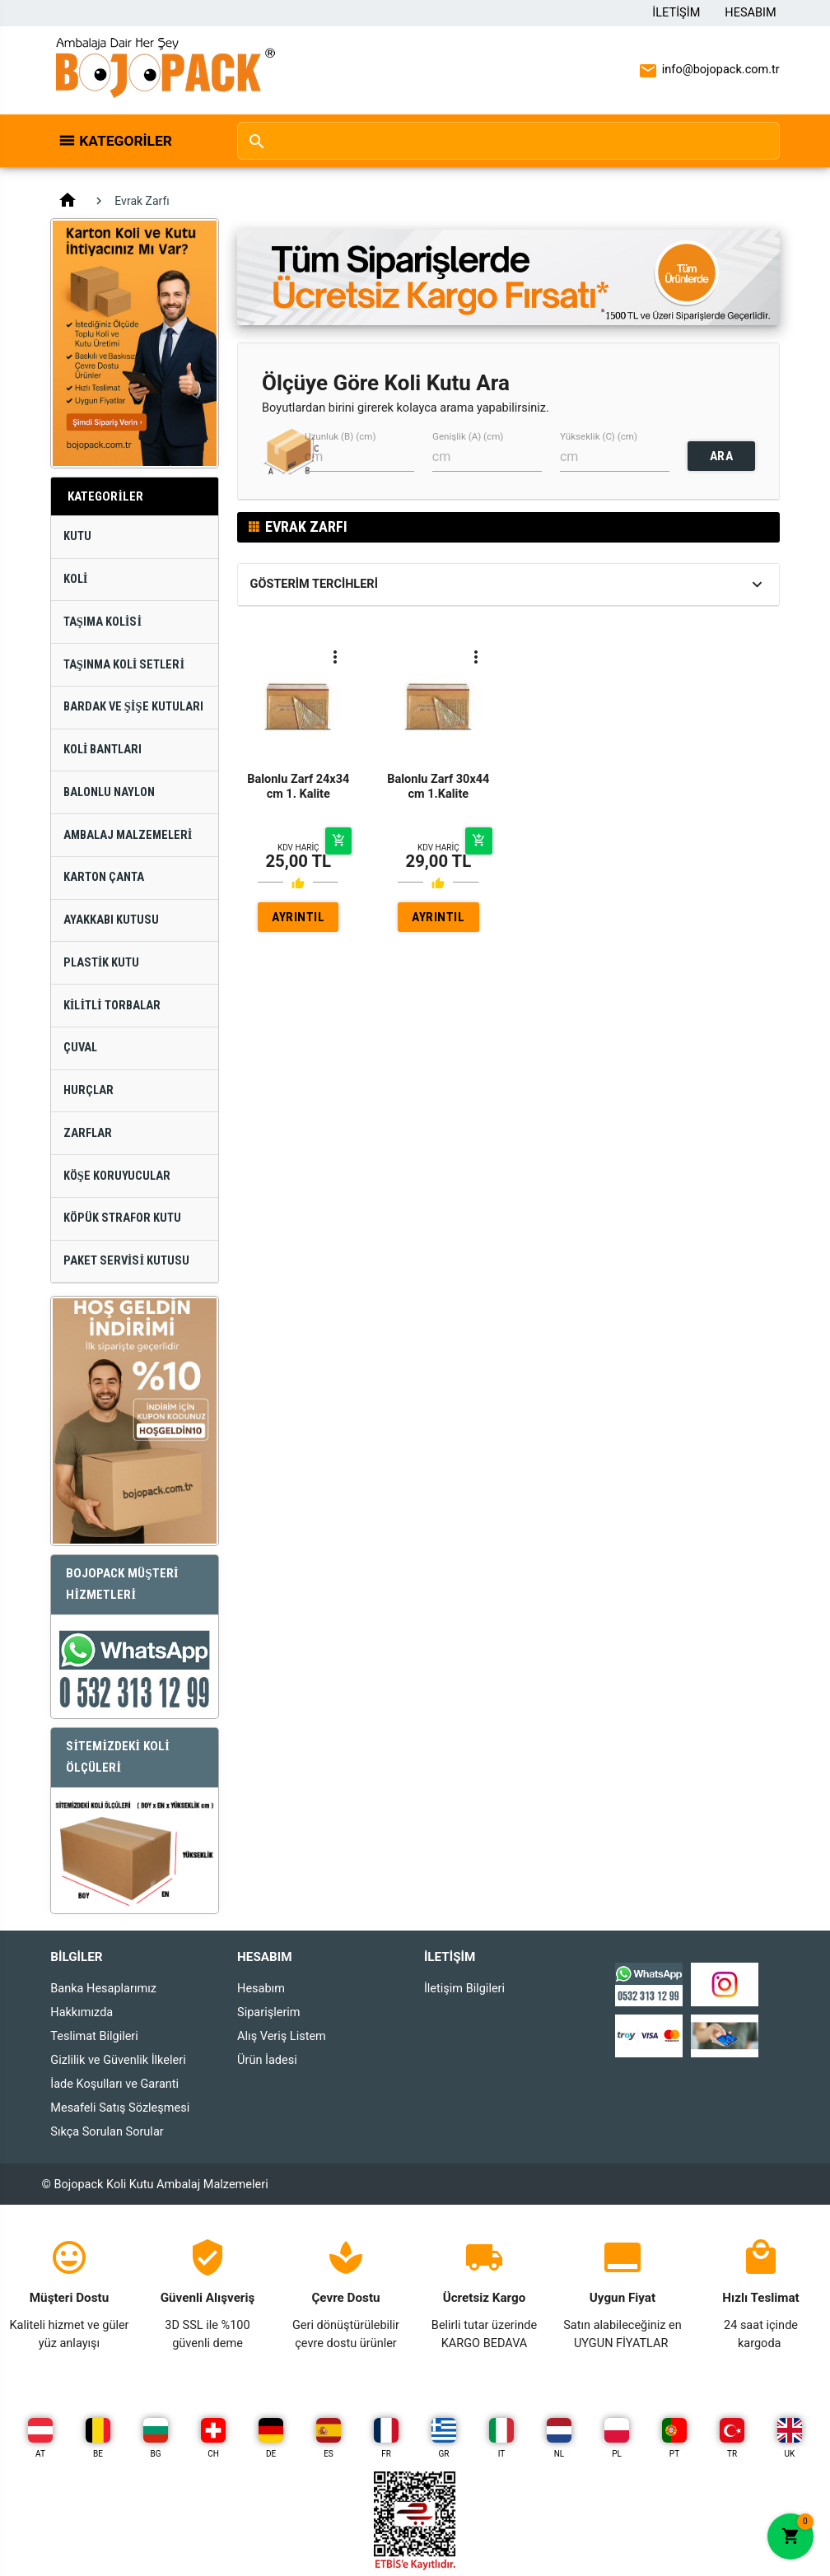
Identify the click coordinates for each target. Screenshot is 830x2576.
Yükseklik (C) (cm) (598, 437)
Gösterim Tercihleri (314, 584)
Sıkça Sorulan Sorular (106, 2132)
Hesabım (750, 13)
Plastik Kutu (101, 963)
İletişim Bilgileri (464, 1989)
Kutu (77, 536)
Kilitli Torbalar (112, 1006)
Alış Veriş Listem (281, 2036)
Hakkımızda (81, 2012)
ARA (722, 456)
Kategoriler (125, 141)
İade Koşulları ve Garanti (114, 2084)
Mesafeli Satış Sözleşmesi (119, 2108)
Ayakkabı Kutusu (111, 920)
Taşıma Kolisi (102, 622)
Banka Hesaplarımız (103, 1989)
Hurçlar (88, 1090)
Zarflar (87, 1133)
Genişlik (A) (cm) (467, 437)
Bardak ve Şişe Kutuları (133, 707)
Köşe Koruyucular (116, 1176)
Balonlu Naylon (109, 792)
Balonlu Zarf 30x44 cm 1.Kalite (438, 786)
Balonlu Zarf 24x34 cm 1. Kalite (298, 786)
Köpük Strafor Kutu (122, 1218)
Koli (75, 579)
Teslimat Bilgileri (94, 2036)
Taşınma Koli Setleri (123, 665)
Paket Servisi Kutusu (126, 1261)
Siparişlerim (268, 2012)
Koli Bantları (102, 750)
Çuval (80, 1048)
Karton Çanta (103, 877)
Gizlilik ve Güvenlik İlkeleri (117, 2060)
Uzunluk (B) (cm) (340, 437)
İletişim (676, 13)
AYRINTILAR (298, 921)
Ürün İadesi (267, 2060)
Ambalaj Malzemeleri (128, 835)
